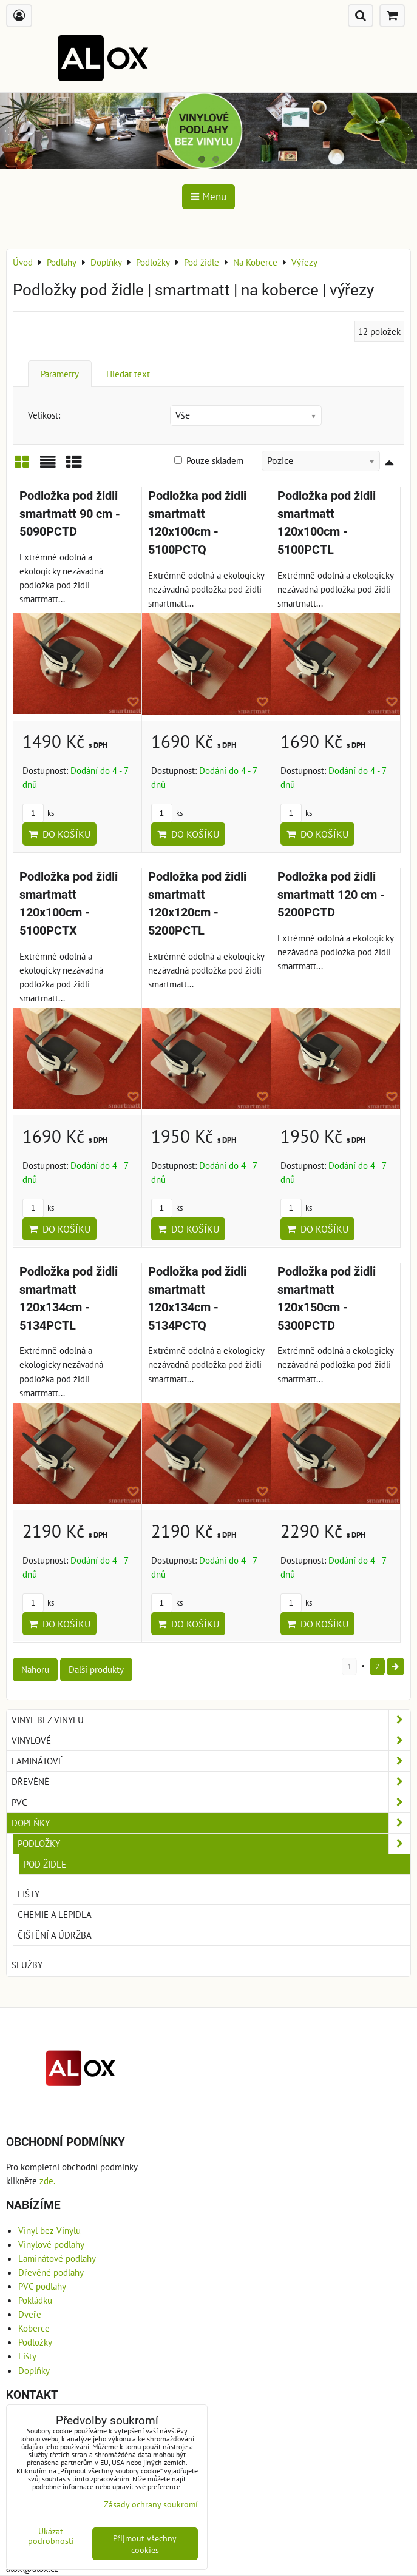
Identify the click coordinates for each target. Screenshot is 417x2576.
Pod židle (45, 1864)
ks (38, 813)
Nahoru (35, 1669)
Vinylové (211, 1740)
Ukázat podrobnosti (51, 2536)
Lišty (28, 1894)
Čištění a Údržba (55, 1935)
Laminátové (211, 1761)
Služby (27, 1965)
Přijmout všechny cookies (145, 2543)
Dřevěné (211, 1782)
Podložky (214, 1844)
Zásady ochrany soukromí (151, 2504)
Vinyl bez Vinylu (211, 1720)
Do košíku (59, 834)
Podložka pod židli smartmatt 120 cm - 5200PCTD (331, 895)
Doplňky (211, 1823)
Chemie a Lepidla (55, 1914)
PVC (211, 1802)
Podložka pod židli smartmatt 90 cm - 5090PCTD (69, 514)
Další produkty (96, 1669)
